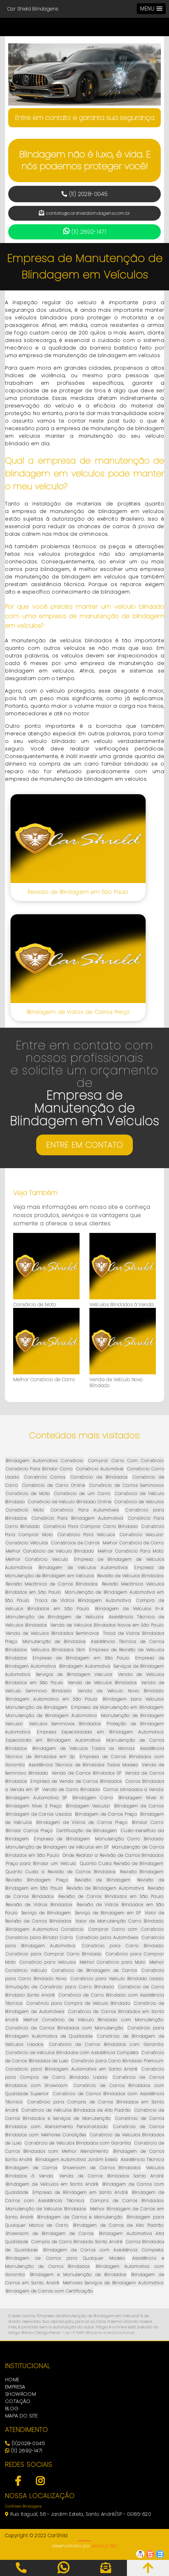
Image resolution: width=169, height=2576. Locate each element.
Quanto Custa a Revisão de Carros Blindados (60, 1872)
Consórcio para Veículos (47, 1962)
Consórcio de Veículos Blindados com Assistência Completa (72, 2052)
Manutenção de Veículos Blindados (46, 2209)
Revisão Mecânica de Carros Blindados (52, 1584)
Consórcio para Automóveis (107, 1937)
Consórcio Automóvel (100, 1469)
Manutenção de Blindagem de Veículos (54, 1617)
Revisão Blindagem (141, 1872)
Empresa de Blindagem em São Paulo (81, 1658)
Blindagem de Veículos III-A (129, 1609)
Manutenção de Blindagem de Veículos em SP (57, 1847)
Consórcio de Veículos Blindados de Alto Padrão (76, 2110)
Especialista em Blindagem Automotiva (53, 1740)
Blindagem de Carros (138, 1806)
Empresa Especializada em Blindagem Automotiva (100, 1732)
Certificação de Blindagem (86, 1831)
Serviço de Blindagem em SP (108, 1913)
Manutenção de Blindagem (37, 1707)
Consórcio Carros (44, 1477)
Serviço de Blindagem (46, 1913)
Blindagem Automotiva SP (36, 1798)
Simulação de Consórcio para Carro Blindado (60, 1987)
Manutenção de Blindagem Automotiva (51, 1715)
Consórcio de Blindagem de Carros (94, 1970)
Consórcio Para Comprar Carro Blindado (90, 1526)
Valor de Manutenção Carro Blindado (119, 1921)
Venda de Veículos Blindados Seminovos (52, 1633)
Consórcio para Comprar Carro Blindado (54, 1954)
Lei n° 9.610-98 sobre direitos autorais (99, 2332)
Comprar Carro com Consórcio (125, 1929)
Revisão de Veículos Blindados (130, 1576)
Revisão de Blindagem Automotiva (105, 1888)
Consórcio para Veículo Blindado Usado (116, 1978)
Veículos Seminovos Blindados (65, 1724)
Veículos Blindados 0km (58, 1650)
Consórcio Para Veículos (86, 1535)
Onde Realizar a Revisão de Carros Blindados (112, 1855)
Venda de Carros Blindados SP (86, 1773)
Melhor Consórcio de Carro (44, 1379)
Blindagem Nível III (140, 1798)
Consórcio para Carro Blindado (122, 1946)
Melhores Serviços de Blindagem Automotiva (113, 2283)
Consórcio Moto (25, 1510)
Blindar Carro (147, 1822)
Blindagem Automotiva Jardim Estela (76, 2159)
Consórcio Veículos (27, 1543)
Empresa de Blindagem (62, 1839)
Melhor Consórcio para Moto (113, 1962)
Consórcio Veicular (141, 1535)
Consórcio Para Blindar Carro (39, 1469)
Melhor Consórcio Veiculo (37, 1559)
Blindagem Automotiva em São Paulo (51, 1699)
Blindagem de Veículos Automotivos (83, 1567)
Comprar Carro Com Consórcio (125, 1461)
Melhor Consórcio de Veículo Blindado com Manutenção (93, 2020)
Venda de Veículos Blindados (102, 1683)
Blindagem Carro (92, 1798)
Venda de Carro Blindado (71, 1789)
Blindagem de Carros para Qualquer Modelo (65, 2258)
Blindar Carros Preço (29, 1831)
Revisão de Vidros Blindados (39, 1904)
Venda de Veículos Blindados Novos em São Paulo (106, 1625)
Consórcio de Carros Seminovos (126, 1485)
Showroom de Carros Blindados (101, 2168)
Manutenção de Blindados (54, 1641)
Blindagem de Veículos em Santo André (52, 2184)
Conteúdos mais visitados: (84, 1435)
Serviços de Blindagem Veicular (74, 1674)
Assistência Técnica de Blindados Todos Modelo (83, 1765)
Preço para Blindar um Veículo (41, 1863)
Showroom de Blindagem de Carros (50, 2233)
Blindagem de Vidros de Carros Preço (78, 1012)
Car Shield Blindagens (32, 9)
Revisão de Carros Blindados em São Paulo (110, 1896)
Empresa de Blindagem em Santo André (80, 2192)
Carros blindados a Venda (133, 1789)
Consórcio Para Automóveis (85, 1510)
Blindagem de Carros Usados (39, 1814)
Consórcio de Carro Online (53, 1485)
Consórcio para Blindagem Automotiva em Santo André (71, 2069)
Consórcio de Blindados (99, 1477)
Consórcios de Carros (75, 1543)
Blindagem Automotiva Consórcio (45, 1461)
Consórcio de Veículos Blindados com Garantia (78, 2143)
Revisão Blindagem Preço (37, 1880)
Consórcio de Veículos (138, 1502)
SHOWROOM (20, 2394)
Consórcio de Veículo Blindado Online (69, 1502)
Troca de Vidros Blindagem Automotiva (83, 1600)
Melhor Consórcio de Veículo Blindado (50, 1551)
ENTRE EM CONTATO (84, 1145)
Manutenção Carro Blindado (129, 1839)
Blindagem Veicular (88, 1806)
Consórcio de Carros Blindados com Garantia (106, 2044)
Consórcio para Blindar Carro (39, 1937)
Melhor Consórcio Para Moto (130, 1551)
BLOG (12, 2408)
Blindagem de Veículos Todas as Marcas (83, 1748)
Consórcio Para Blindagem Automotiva (77, 1518)
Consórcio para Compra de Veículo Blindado (78, 2003)
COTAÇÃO (18, 2401)
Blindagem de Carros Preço (106, 1814)
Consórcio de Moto (34, 1304)
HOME (12, 2379)
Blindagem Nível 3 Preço (34, 1806)
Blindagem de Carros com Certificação (49, 2291)
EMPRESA (15, 2386)
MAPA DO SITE (21, 2415)
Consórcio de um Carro (82, 1493)
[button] (151, 8)
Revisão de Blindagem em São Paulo (78, 892)
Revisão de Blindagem (103, 1880)
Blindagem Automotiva (84, 1666)
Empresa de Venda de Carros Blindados (76, 1781)
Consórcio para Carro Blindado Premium (117, 2061)
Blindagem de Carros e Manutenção (80, 2217)
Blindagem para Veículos (133, 1699)
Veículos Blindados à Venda (121, 1304)
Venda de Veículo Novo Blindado (115, 1382)
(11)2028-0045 (25, 2443)
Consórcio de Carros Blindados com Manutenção (64, 2028)
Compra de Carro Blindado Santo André (76, 2242)
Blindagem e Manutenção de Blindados (78, 2274)
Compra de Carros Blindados (127, 2200)
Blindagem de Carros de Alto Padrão (118, 2225)
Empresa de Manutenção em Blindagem (117, 1707)
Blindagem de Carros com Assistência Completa (103, 2250)
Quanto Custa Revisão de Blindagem (121, 1863)
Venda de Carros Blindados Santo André (111, 2176)
